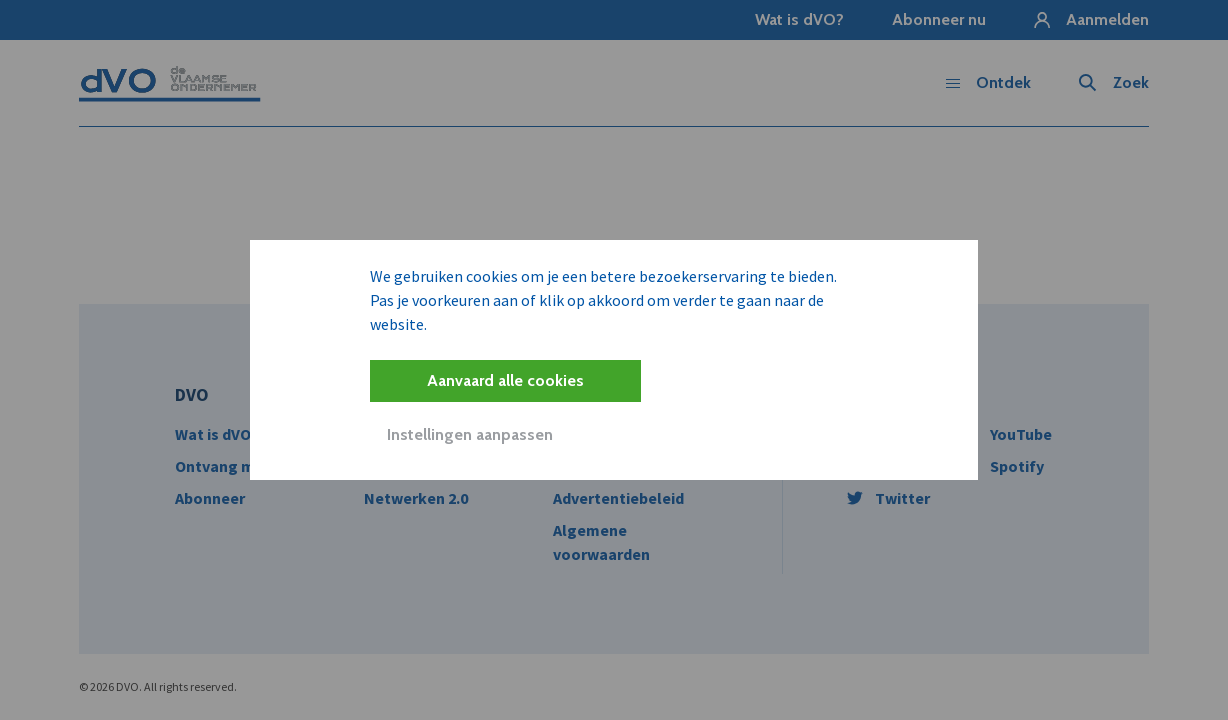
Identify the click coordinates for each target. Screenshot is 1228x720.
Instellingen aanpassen (470, 434)
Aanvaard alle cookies (505, 380)
